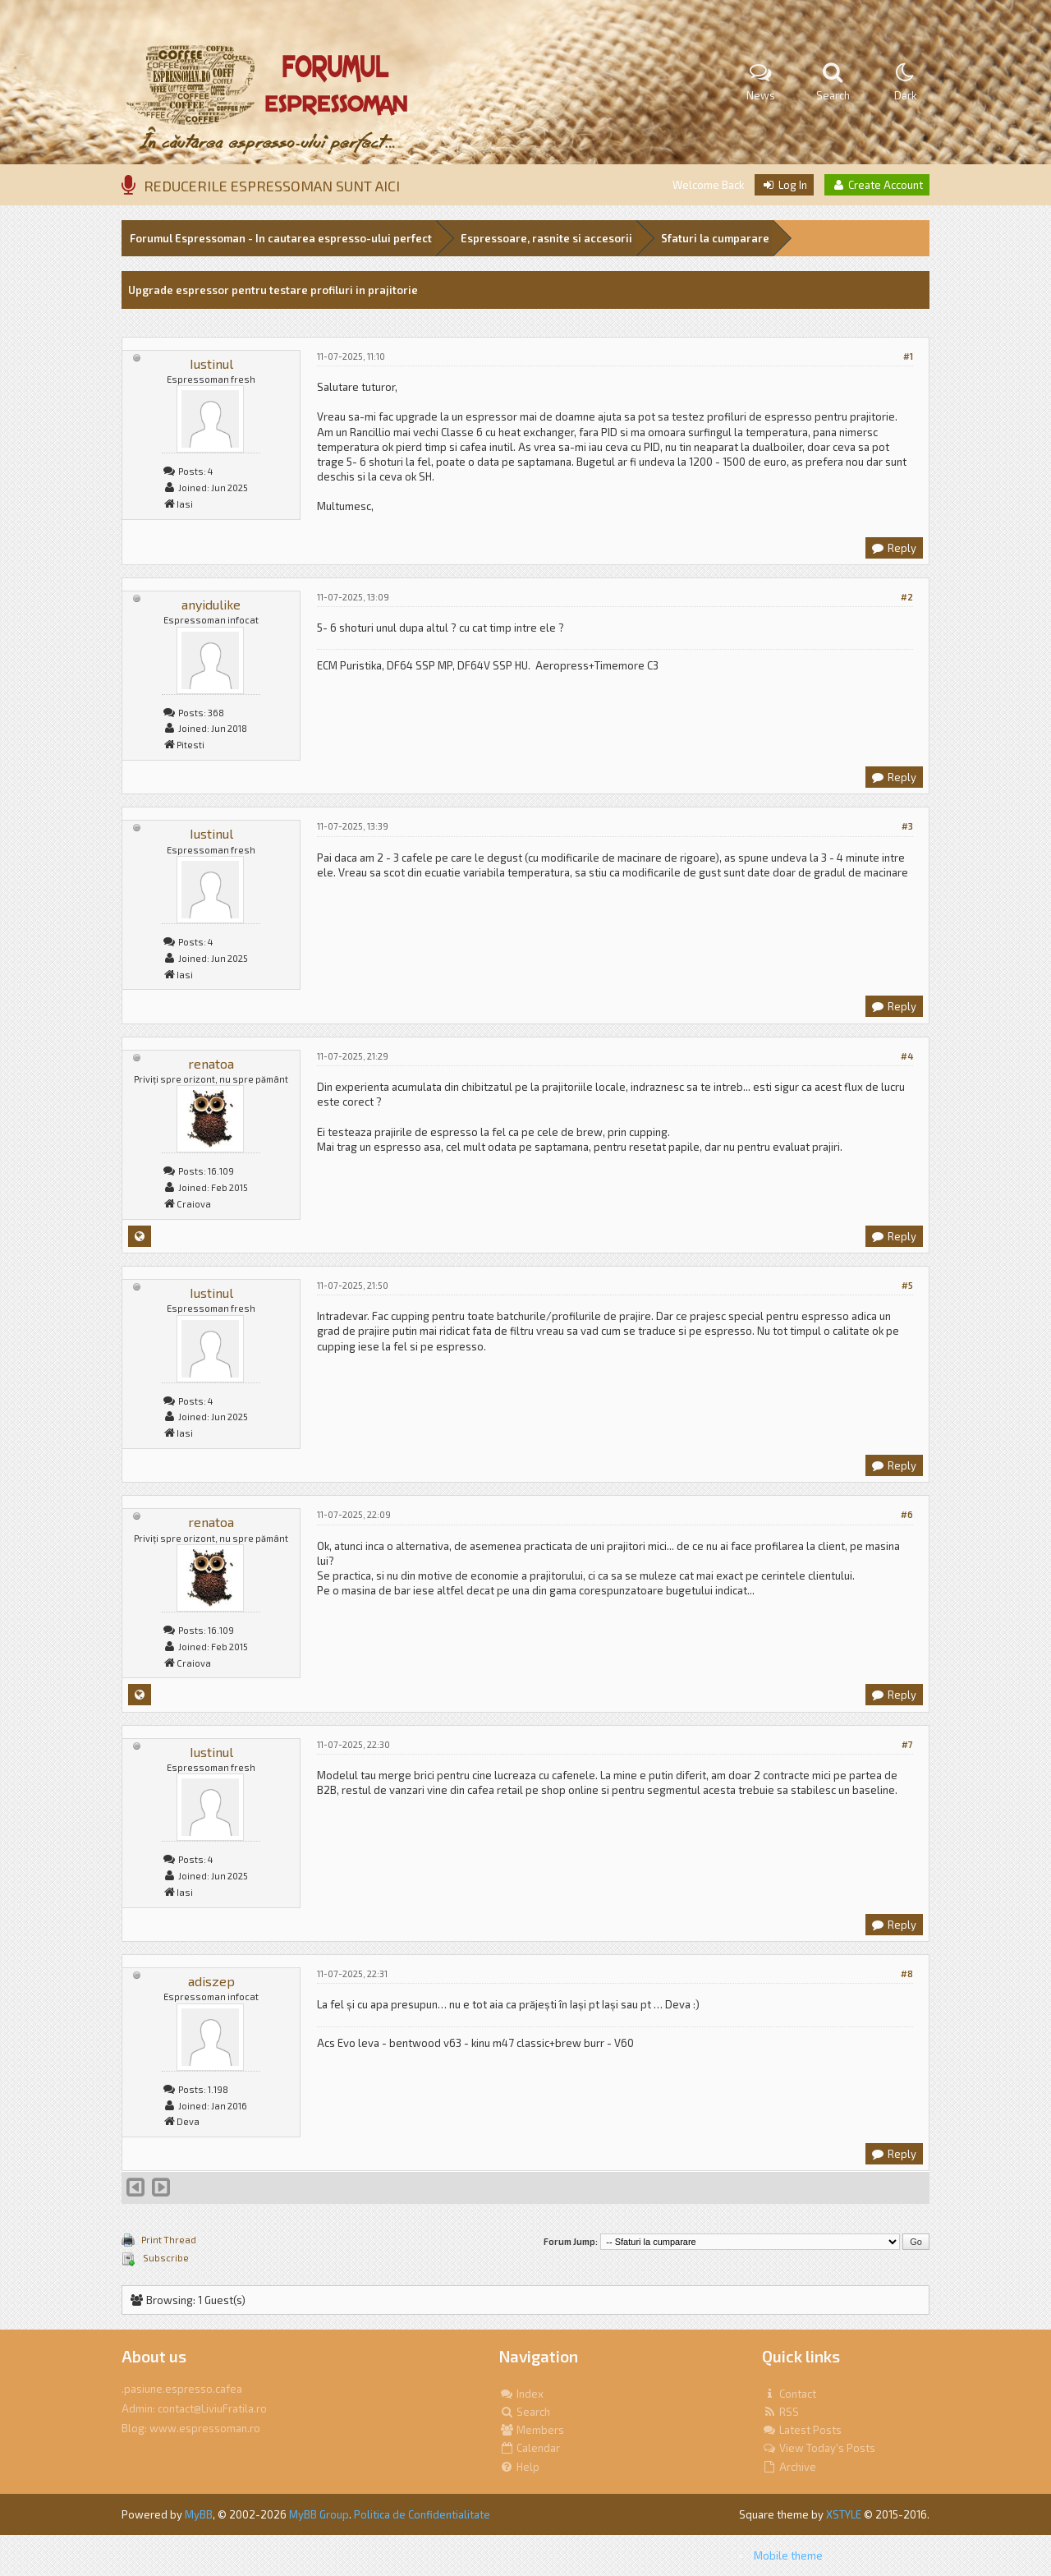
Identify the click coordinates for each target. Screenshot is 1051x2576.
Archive (789, 2466)
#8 (907, 1973)
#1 (908, 356)
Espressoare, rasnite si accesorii (546, 238)
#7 (907, 1744)
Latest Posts (802, 2429)
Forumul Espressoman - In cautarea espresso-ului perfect (281, 238)
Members (531, 2429)
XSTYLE (843, 2514)
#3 (907, 826)
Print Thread (168, 2239)
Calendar (529, 2447)
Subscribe (165, 2257)
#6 (907, 1514)
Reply (893, 547)
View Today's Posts (818, 2447)
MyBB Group (319, 2514)
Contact (789, 2393)
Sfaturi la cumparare (715, 238)
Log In (784, 184)
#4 (907, 1056)
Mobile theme (788, 2555)
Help (519, 2466)
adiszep (211, 1981)
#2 (907, 596)
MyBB (199, 2514)
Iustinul (211, 363)
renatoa (211, 1063)
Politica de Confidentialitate (422, 2514)
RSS (780, 2411)
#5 (907, 1285)
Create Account (877, 184)
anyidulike (211, 604)
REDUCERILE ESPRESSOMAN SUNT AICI (272, 186)
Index (521, 2393)
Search (524, 2411)
